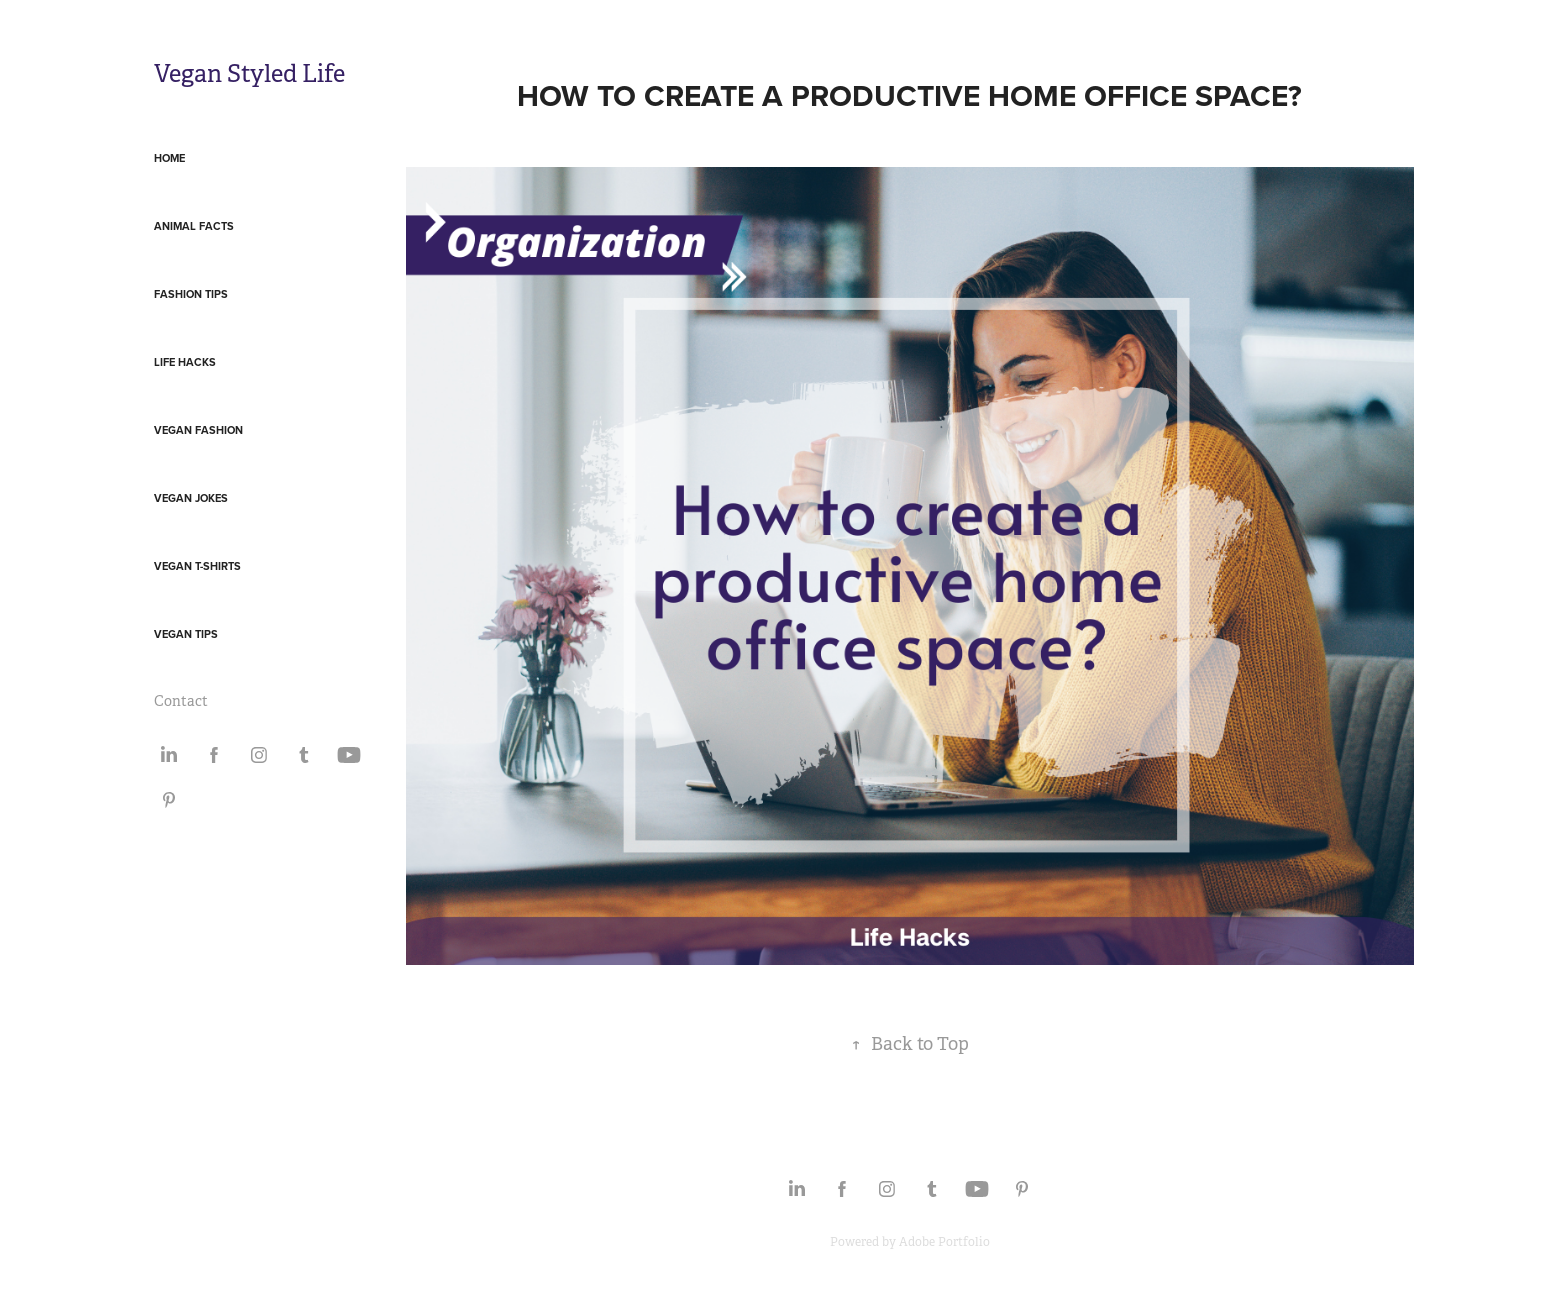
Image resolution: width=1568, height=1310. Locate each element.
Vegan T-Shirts (197, 566)
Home (169, 158)
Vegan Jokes (191, 498)
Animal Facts (194, 226)
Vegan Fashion (198, 430)
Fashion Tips (191, 294)
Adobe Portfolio (944, 1242)
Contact (181, 701)
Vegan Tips (186, 634)
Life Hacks (185, 362)
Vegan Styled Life (249, 74)
